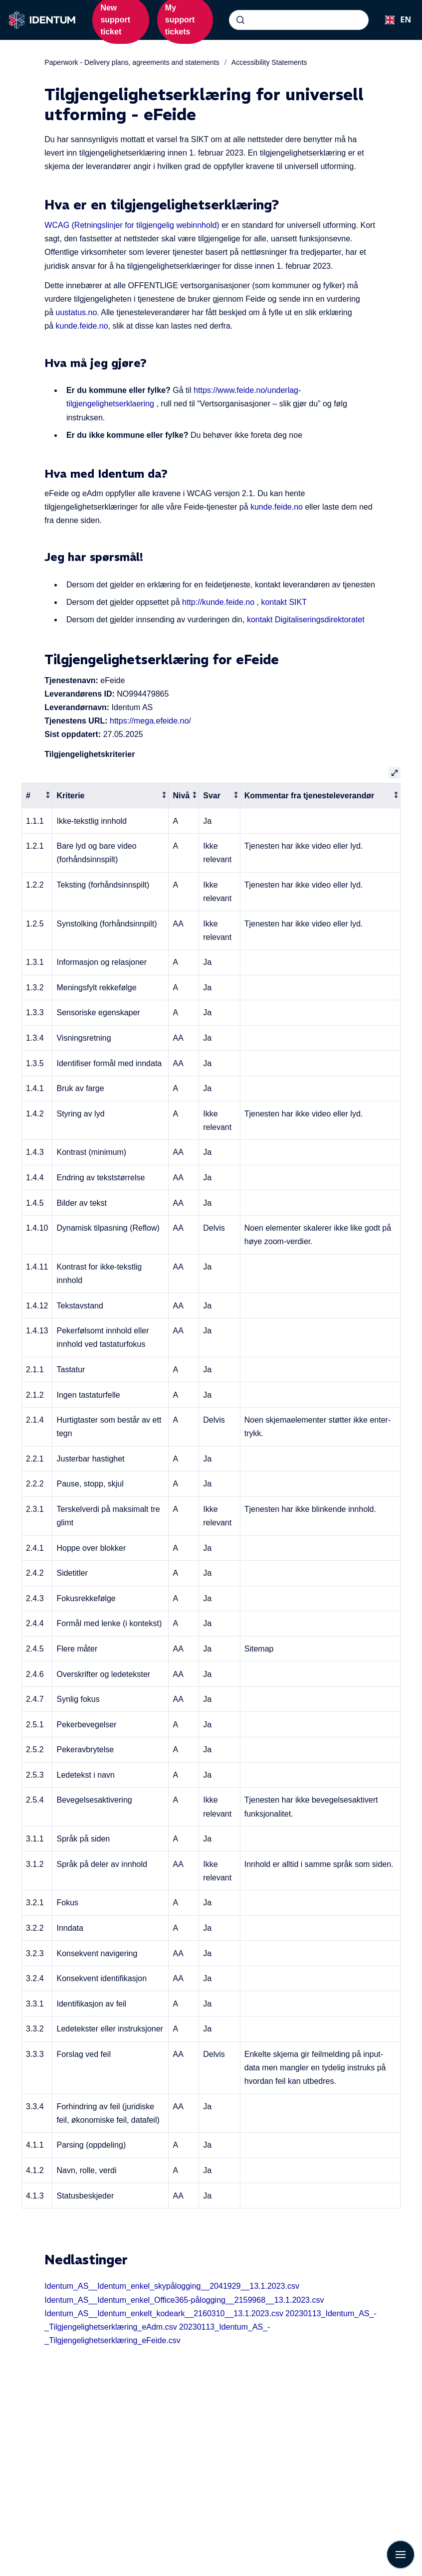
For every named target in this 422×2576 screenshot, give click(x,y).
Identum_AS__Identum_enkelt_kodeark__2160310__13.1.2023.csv (163, 2313)
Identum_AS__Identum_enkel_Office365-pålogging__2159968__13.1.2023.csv (184, 2300)
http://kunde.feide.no (218, 602)
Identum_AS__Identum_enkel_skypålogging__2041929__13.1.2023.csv (171, 2286)
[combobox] (298, 19)
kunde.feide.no (82, 326)
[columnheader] (37, 795)
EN (395, 19)
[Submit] (240, 20)
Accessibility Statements (269, 62)
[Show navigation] (400, 2554)
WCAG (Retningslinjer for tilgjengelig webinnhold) (131, 225)
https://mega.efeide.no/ (150, 721)
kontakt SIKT (284, 602)
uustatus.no (76, 312)
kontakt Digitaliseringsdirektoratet (306, 619)
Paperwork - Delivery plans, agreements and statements (131, 62)
